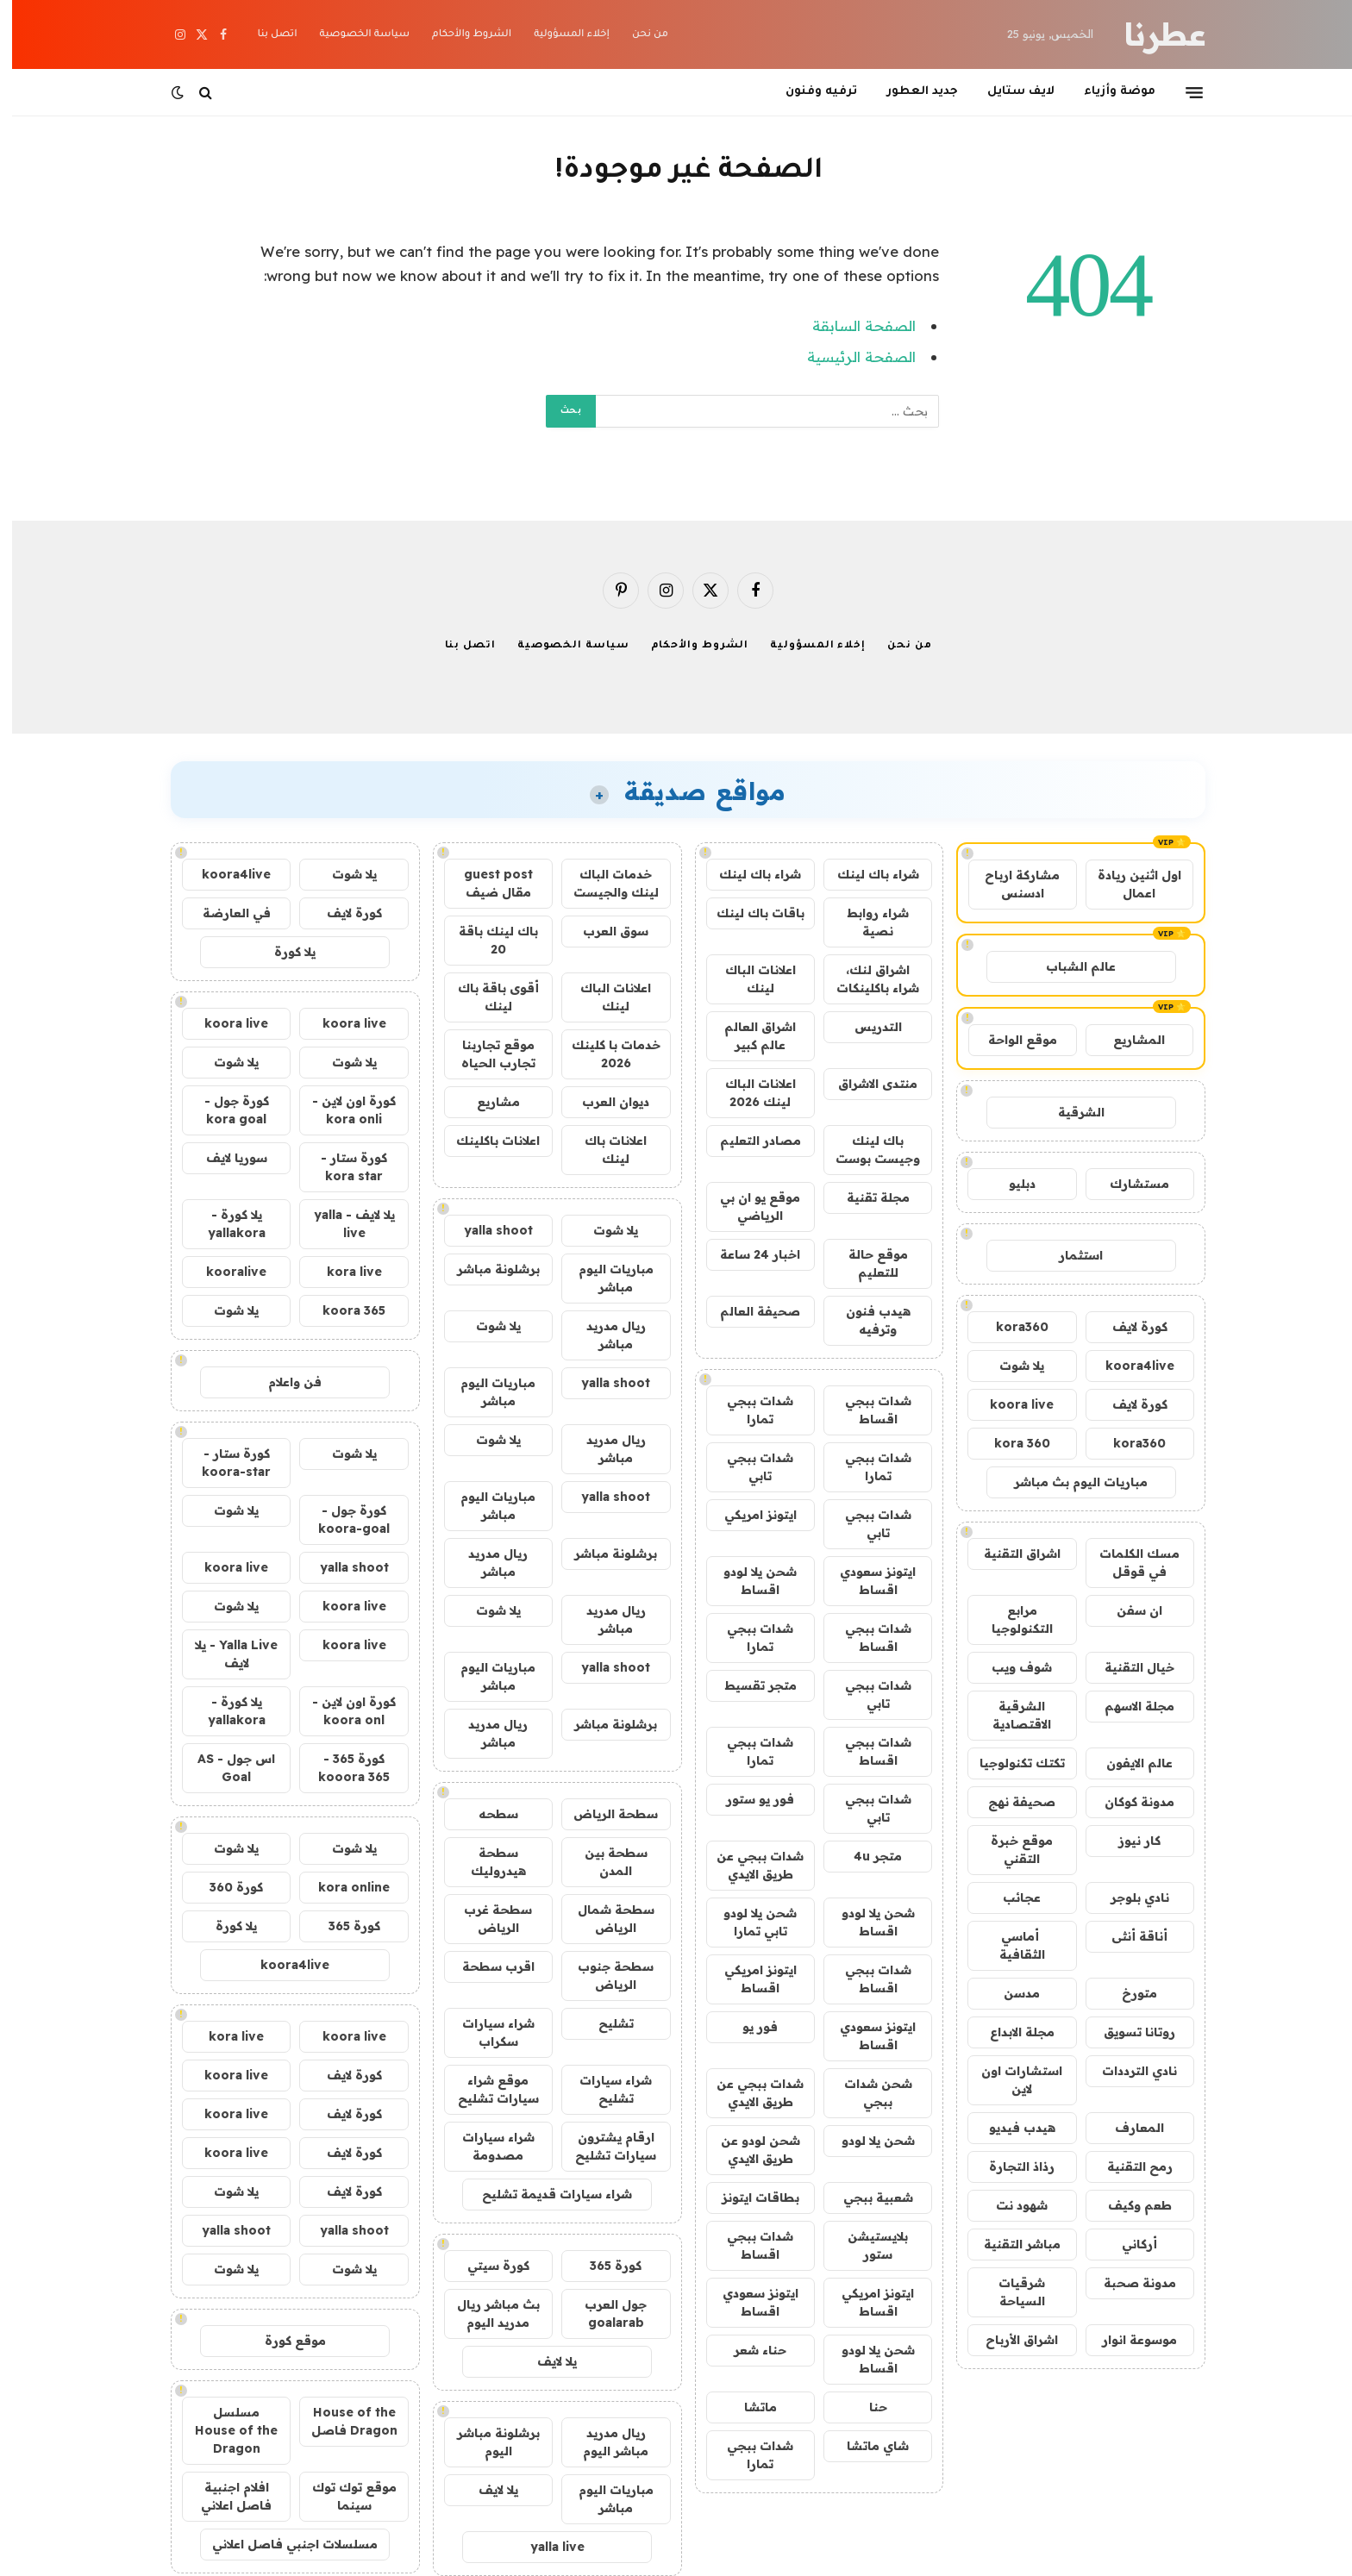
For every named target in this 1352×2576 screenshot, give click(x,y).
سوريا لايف (224, 1158)
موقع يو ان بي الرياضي (748, 1206)
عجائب (1010, 1897)
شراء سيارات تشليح (603, 2089)
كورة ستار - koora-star (224, 1462)
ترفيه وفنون (809, 91)
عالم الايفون (1127, 1763)
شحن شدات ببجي (866, 2093)
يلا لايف (545, 2361)
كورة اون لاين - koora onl (342, 1711)
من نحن (638, 35)
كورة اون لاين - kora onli (342, 1110)
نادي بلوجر (1127, 1897)
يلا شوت (1009, 1365)
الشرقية (1069, 1112)
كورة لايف (1127, 1327)
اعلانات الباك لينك (748, 979)
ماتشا (748, 2407)
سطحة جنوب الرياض (604, 1975)
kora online (342, 1887)
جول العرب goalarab (604, 2313)
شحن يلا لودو (866, 2140)
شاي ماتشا (866, 2446)
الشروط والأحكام (459, 35)
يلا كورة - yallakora (225, 1224)
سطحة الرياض (603, 1814)
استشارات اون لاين (1009, 2080)
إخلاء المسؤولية (560, 35)
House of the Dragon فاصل (342, 2421)
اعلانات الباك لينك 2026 (748, 1093)
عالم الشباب (1069, 966)
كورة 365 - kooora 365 (342, 1768)
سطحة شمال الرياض (604, 1918)
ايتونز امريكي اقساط (748, 1979)
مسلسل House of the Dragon (224, 2430)
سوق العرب (603, 931)
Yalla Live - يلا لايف (224, 1654)
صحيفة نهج (1009, 1802)
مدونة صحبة (1128, 2283)
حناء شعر (748, 2350)
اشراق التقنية (1010, 1553)
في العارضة (225, 913)
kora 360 (1010, 1443)
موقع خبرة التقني (1010, 1849)
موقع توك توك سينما (342, 2496)
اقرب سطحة (486, 1966)
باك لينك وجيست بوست (865, 1149)
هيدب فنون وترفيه (866, 1320)
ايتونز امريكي (748, 1514)
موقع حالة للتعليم (866, 1263)
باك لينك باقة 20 (486, 940)
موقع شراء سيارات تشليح (486, 2089)
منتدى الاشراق (865, 1083)
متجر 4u (866, 1856)
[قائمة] (1182, 92)
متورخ (1127, 1993)
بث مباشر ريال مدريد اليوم (486, 2313)
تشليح (604, 2023)
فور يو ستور (748, 1799)
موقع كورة (283, 2340)
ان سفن (1127, 1610)
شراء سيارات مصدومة (486, 2146)
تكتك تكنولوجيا (1010, 1763)
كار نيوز (1127, 1840)
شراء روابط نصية (866, 922)
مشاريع (486, 1102)
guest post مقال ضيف (486, 883)
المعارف (1127, 2127)
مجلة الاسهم (1127, 1706)
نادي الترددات (1127, 2071)
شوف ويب (1010, 1667)
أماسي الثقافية (1010, 1945)
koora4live (1127, 1365)
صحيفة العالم (748, 1311)
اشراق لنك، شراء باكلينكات (865, 979)
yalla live (545, 2546)
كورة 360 (224, 1887)
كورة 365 (603, 2265)
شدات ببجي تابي (748, 1467)
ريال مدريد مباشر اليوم (603, 2442)
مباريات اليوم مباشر (604, 1278)
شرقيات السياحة (1009, 2292)
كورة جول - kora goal (224, 1110)
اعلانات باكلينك (486, 1140)
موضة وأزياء (1107, 91)
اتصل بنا (265, 35)
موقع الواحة (1010, 1039)
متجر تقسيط (748, 1685)
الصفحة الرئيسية (849, 356)
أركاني (1127, 2244)
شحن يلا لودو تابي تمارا (748, 1922)
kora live (342, 1271)
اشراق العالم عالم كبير (748, 1036)
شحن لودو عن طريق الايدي (748, 2149)
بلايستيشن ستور (866, 2245)
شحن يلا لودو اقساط (748, 1580)
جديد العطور (910, 91)
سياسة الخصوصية (352, 35)
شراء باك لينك (866, 874)
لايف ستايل (1008, 91)
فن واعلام (283, 1382)
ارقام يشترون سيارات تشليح (603, 2146)
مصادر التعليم (748, 1140)
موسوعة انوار (1127, 2340)
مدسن (1010, 1993)
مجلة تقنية (866, 1197)
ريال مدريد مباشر (604, 1335)
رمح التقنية (1128, 2166)
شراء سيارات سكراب (486, 2032)
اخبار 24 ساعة (748, 1254)
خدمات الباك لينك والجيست (604, 883)
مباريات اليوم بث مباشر (1069, 1482)
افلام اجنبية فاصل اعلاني (224, 2496)
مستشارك (1127, 1183)
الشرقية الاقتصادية (1009, 1715)
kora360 (1010, 1327)
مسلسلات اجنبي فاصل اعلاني (283, 2544)
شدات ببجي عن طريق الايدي (748, 1865)
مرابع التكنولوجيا (1010, 1619)
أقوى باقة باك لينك (486, 997)
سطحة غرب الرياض (486, 1918)
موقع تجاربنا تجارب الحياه (486, 1054)
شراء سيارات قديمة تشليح (545, 2194)
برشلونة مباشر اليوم (486, 2442)
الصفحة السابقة (852, 325)
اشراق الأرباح (1009, 2340)
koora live (1010, 1404)
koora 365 (341, 1310)
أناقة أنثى (1127, 1936)
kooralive (224, 1271)
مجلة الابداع (1010, 2032)
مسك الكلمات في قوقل (1127, 1562)
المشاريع (1127, 1039)
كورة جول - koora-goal (342, 1519)
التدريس (866, 1027)
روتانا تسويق (1127, 2032)
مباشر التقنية (1010, 2244)
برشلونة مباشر (486, 1269)
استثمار (1069, 1255)
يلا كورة (283, 952)
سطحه (486, 1814)
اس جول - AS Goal (224, 1768)
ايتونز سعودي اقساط (866, 1580)
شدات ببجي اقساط (866, 1410)
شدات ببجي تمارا (748, 1410)
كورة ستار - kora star (342, 1167)
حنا (866, 2407)
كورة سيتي (486, 2265)
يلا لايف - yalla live (342, 1224)
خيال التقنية (1127, 1667)
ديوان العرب (603, 1102)
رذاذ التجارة (1009, 2166)
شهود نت (1010, 2205)
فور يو (748, 2027)
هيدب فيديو (1010, 2127)
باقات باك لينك (748, 913)
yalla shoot (486, 1230)
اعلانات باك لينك (604, 1149)
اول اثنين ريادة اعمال (1127, 884)
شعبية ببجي (866, 2197)
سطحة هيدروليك (486, 1862)
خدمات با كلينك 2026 (604, 1054)
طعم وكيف (1128, 2205)
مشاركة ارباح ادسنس (1010, 884)
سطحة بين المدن (604, 1862)
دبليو (1010, 1183)
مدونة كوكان (1127, 1802)
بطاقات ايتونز (748, 2197)
